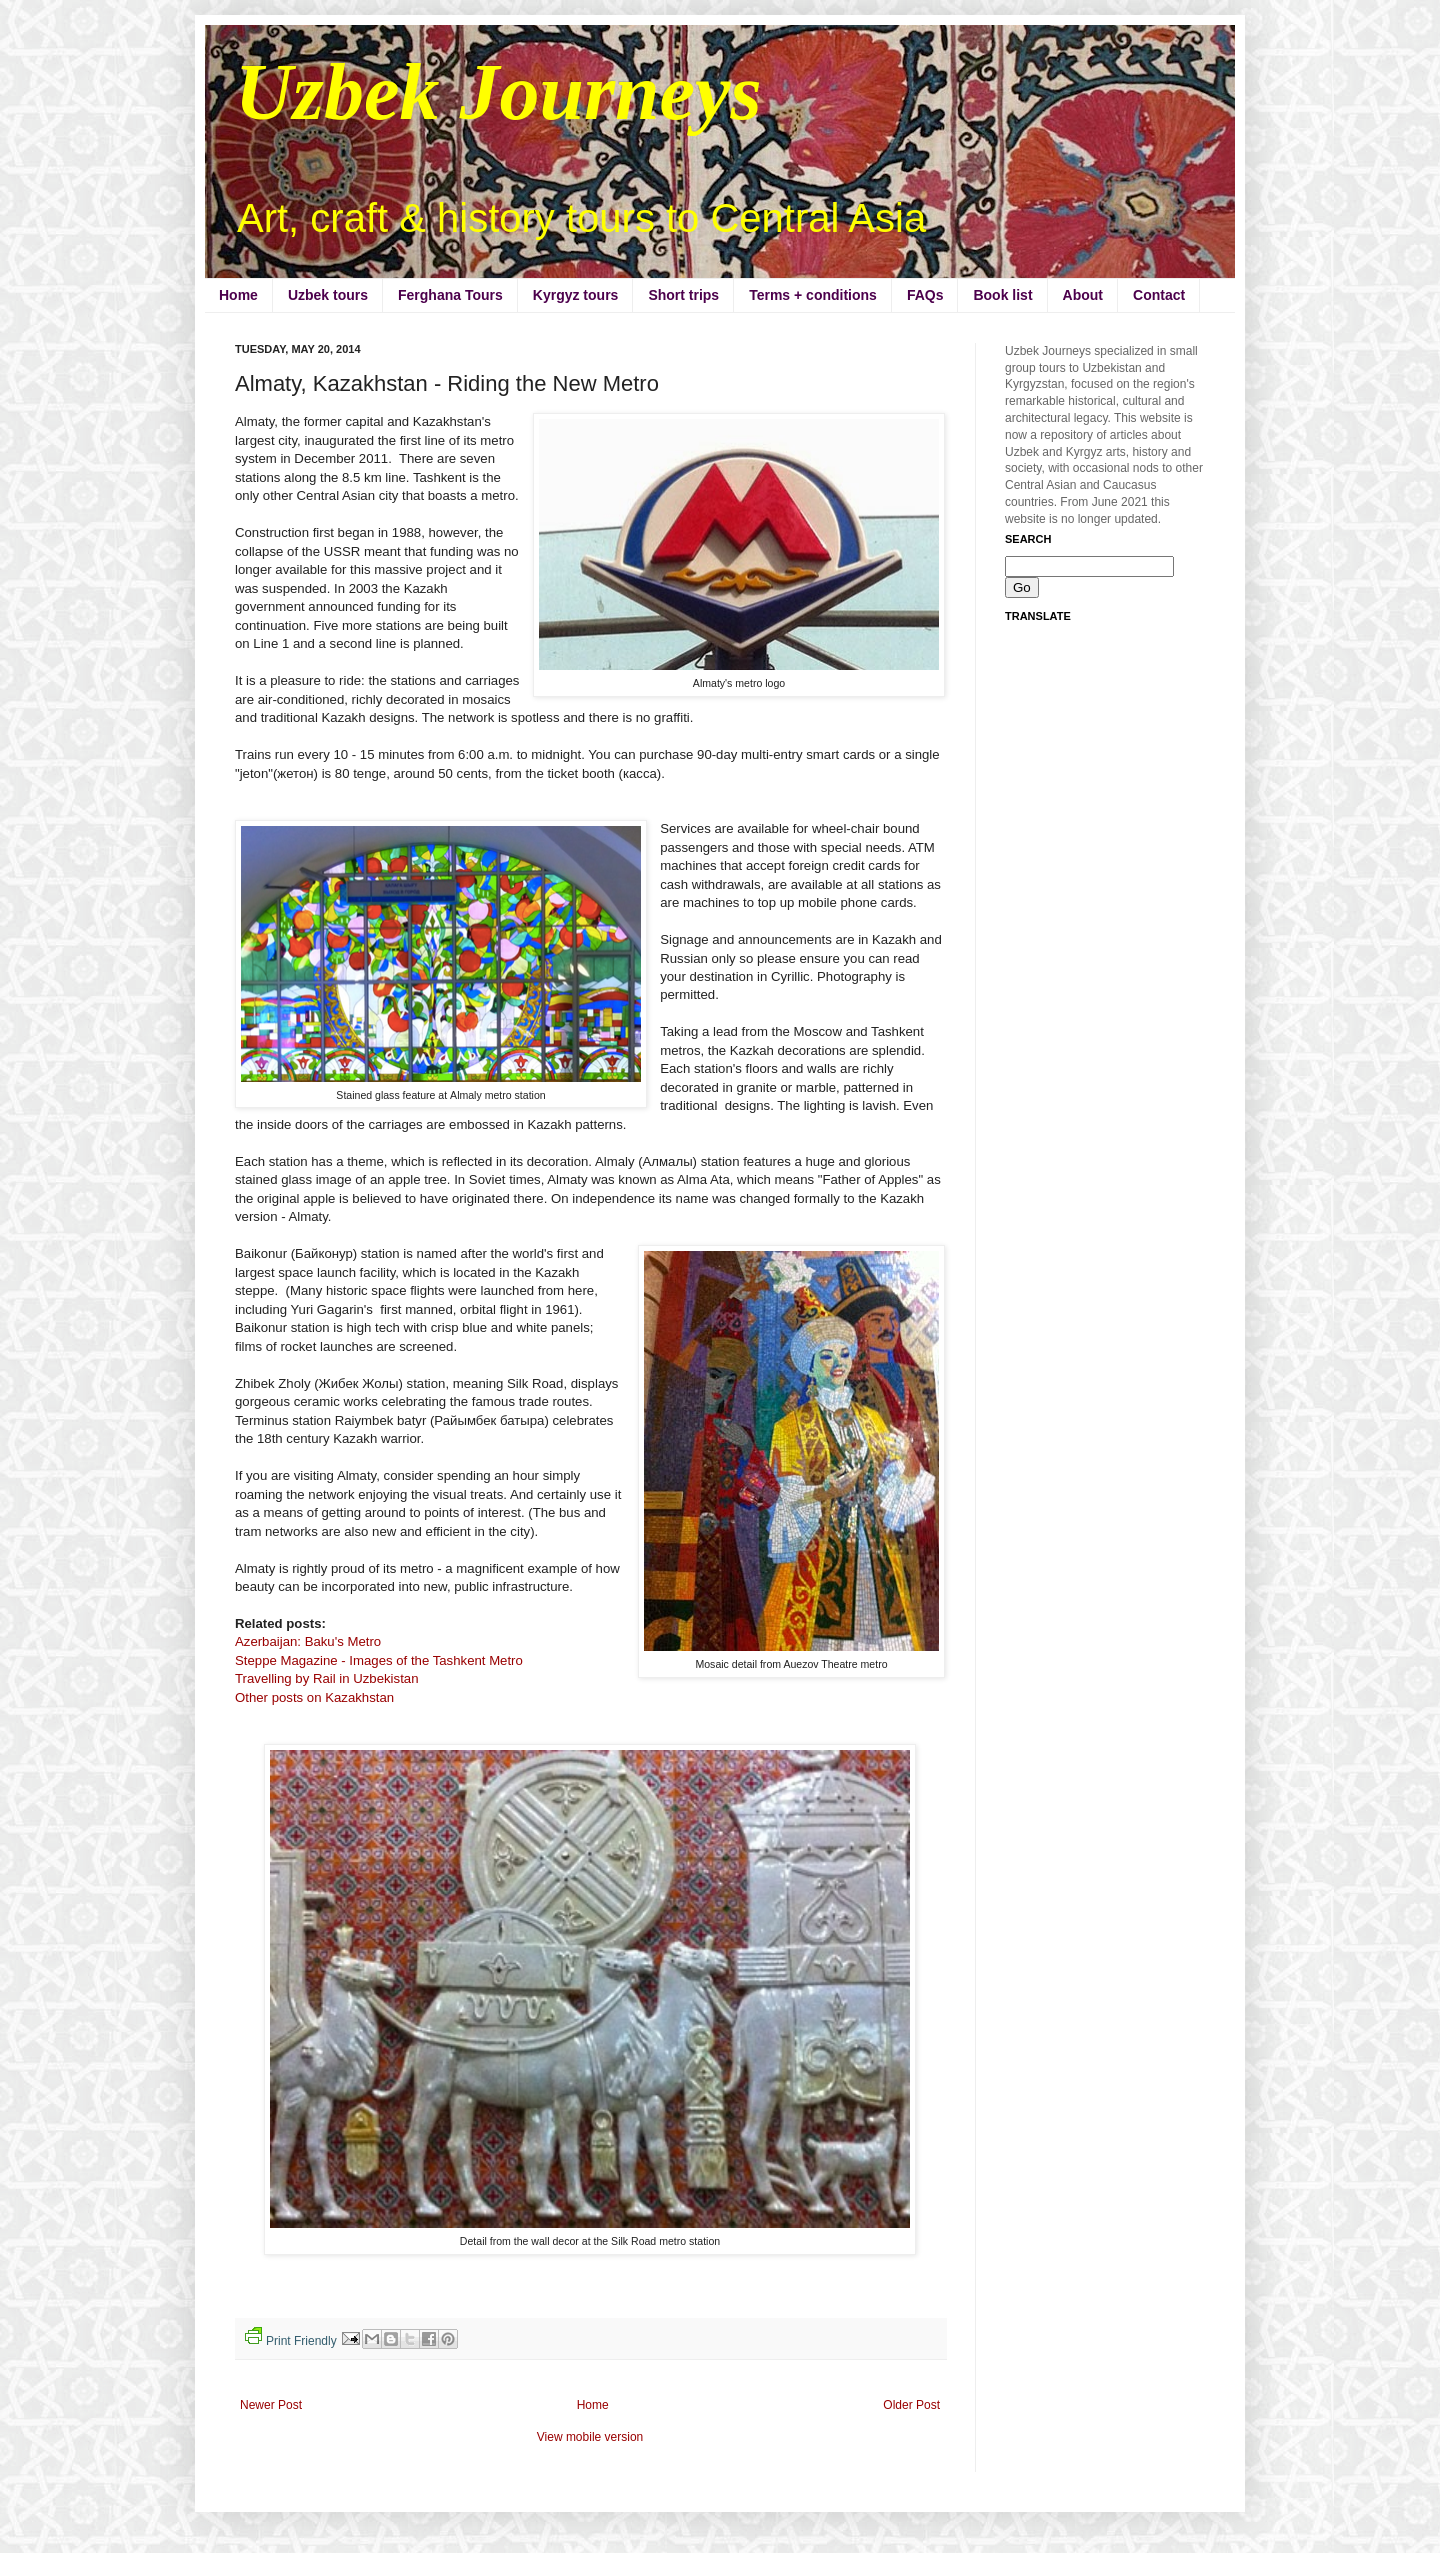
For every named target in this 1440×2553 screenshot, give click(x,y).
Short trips (683, 295)
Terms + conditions (813, 295)
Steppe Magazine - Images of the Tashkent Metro (379, 1660)
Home (238, 295)
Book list (1002, 295)
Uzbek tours (328, 295)
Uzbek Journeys (498, 92)
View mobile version (590, 2437)
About (1083, 295)
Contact (1159, 295)
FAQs (925, 295)
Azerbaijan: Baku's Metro (308, 1641)
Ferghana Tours (450, 295)
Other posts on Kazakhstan (314, 1697)
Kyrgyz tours (576, 295)
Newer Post (271, 2405)
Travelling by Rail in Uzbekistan (326, 1678)
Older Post (911, 2405)
